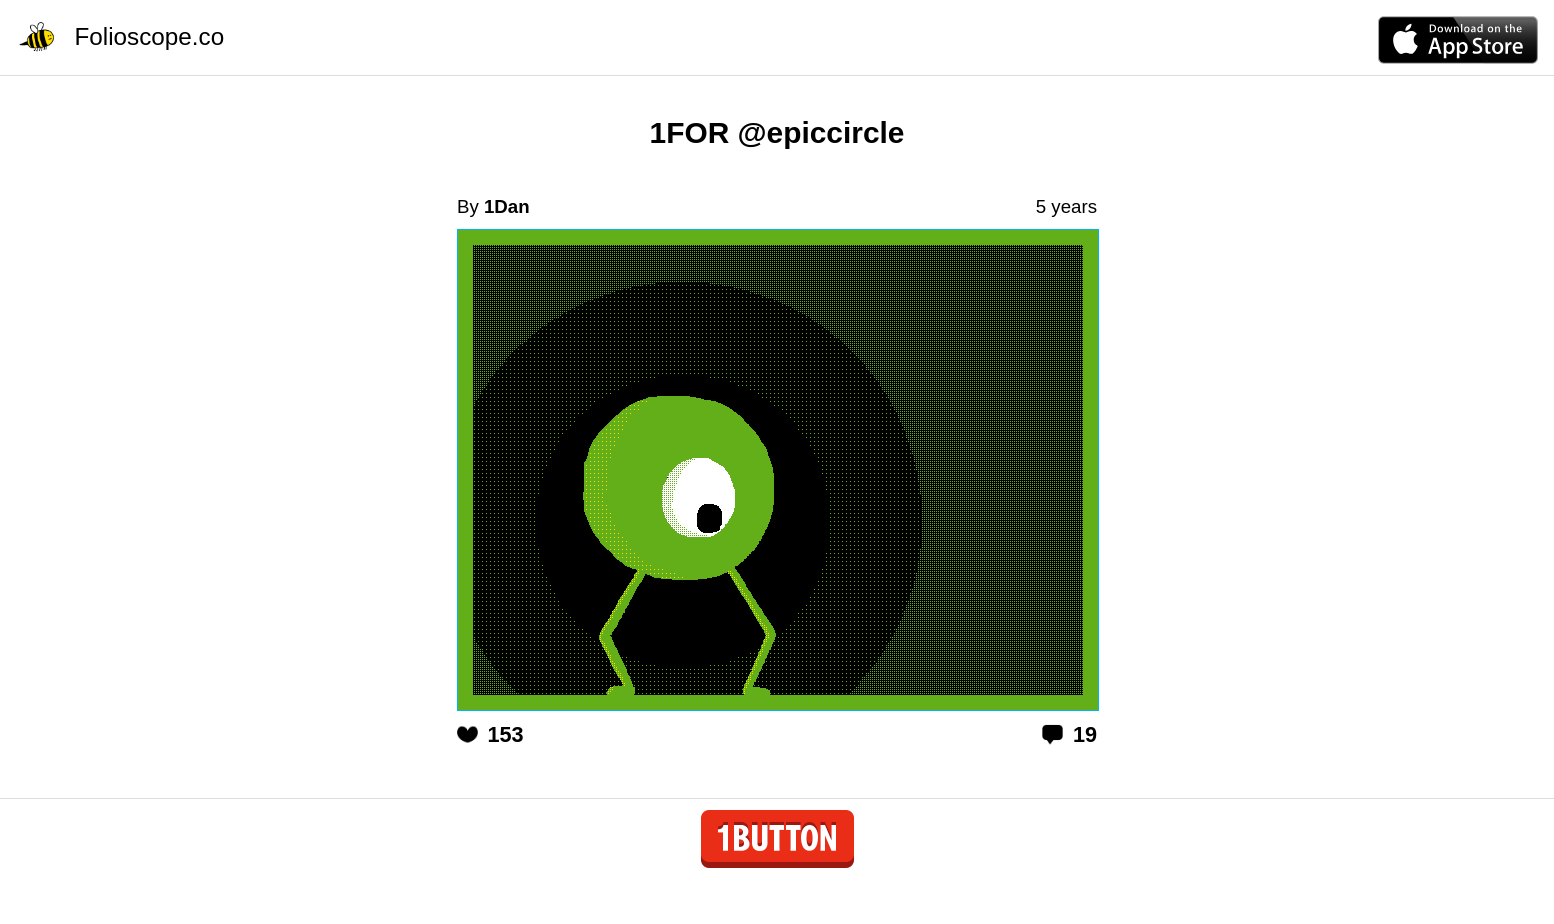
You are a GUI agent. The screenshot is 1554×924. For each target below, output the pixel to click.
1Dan (507, 206)
